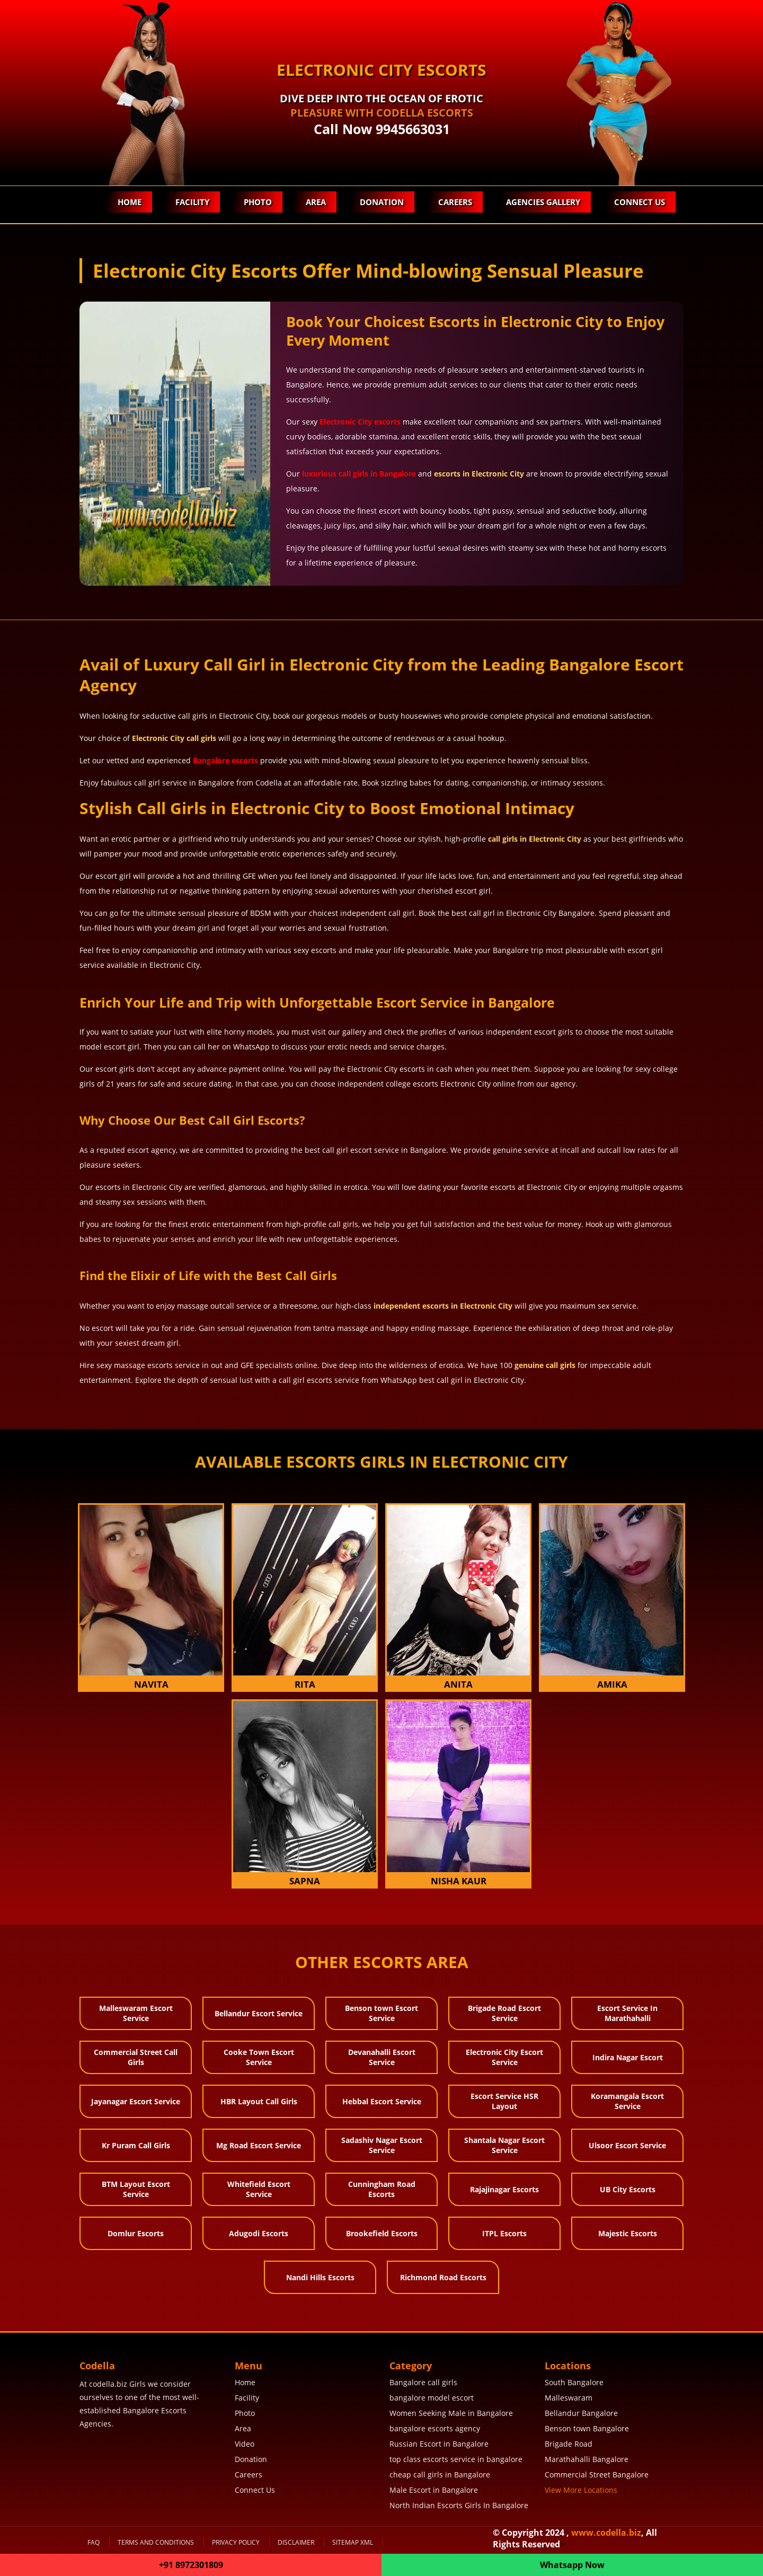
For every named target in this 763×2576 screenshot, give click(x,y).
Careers (454, 202)
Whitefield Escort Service (258, 2189)
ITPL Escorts (504, 2233)
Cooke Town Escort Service (259, 2057)
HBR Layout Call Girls (258, 2101)
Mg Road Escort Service (258, 2145)
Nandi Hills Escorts (320, 2277)
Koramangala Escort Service (627, 2101)
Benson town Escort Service (381, 2013)
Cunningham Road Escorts (381, 2189)
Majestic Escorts (627, 2233)
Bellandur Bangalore (581, 2413)
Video (244, 2444)
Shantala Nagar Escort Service (504, 2145)
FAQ (93, 2542)
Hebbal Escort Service (381, 2101)
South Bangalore (574, 2382)
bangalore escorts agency (434, 2428)
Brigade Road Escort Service (504, 2013)
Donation (381, 202)
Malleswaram (568, 2398)
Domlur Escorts (136, 2233)
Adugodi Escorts (258, 2233)
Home (127, 202)
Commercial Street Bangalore (597, 2474)
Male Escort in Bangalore (433, 2490)
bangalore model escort (431, 2398)
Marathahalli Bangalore (586, 2459)
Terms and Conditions (156, 2542)
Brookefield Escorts (382, 2233)
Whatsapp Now (572, 2565)
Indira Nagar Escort (627, 2057)
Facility (190, 202)
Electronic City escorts (360, 422)
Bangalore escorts (225, 760)
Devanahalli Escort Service (381, 2057)
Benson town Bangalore (587, 2428)
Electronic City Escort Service (504, 2057)
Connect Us (639, 202)
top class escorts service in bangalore (455, 2459)
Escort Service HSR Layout (504, 2101)
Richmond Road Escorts (443, 2277)
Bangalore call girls (423, 2382)
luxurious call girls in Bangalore (359, 474)
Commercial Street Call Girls (136, 2057)
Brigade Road (568, 2444)
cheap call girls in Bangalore (439, 2474)
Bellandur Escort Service (259, 2013)
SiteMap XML (352, 2542)
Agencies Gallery (542, 202)
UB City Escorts (627, 2189)
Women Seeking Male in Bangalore (451, 2413)
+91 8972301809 (191, 2565)
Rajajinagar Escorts (504, 2189)
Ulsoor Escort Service (627, 2145)
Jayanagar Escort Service (135, 2101)
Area (314, 202)
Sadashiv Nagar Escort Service (381, 2145)
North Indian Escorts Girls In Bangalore (458, 2505)
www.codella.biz (606, 2532)
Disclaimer (296, 2542)
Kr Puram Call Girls (136, 2145)
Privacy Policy (236, 2542)
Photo (256, 202)
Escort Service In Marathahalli (627, 2013)
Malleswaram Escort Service (136, 2013)
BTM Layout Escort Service (136, 2189)
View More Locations (581, 2490)
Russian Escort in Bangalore (439, 2444)
